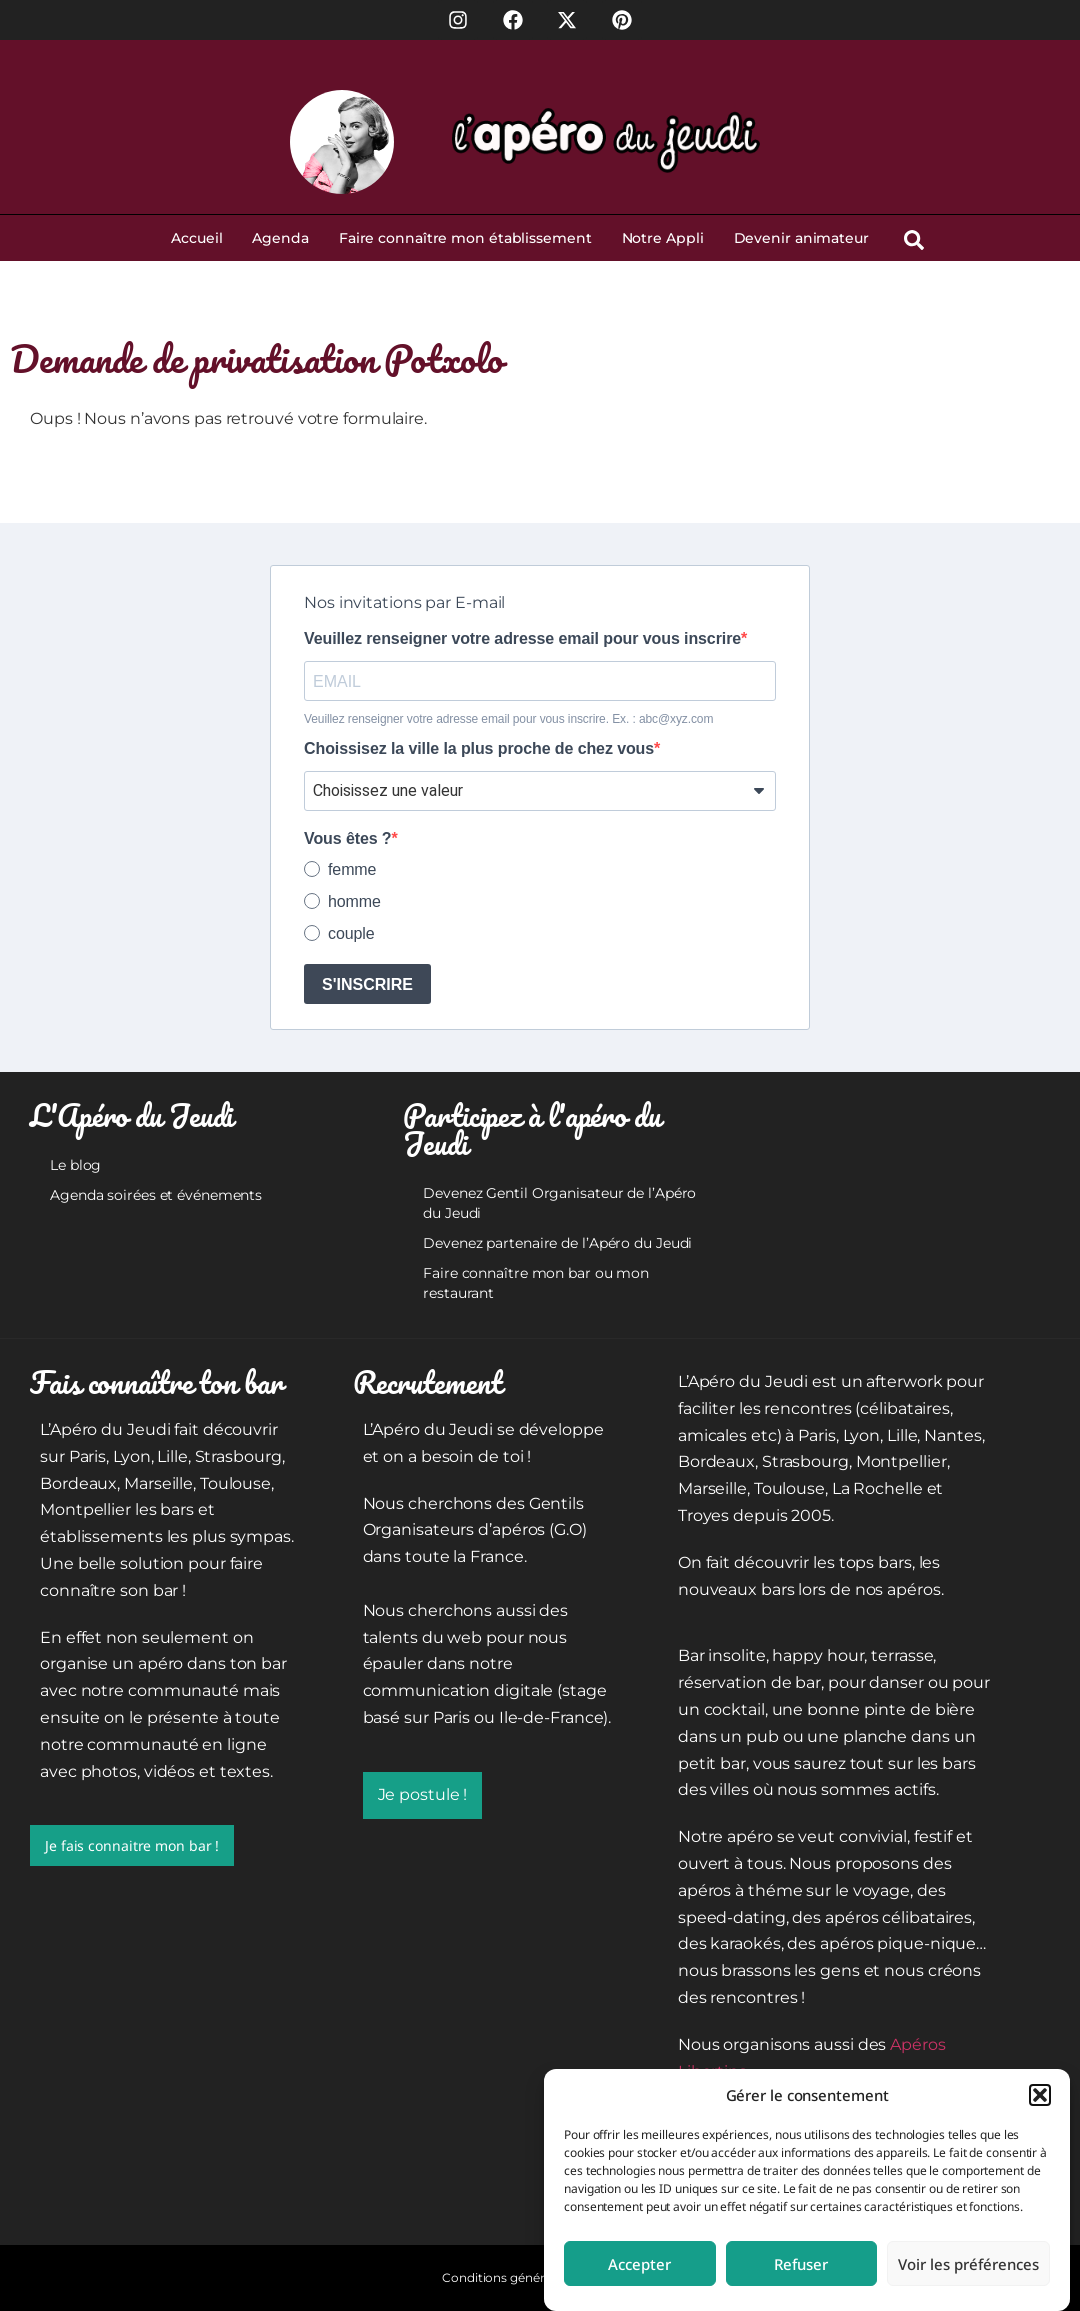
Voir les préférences (968, 2264)
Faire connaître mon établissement (465, 238)
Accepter (639, 2264)
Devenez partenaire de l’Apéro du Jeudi (557, 1243)
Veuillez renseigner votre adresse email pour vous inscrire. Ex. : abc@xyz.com (508, 719)
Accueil (196, 238)
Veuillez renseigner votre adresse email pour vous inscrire (522, 639)
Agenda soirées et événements (156, 1195)
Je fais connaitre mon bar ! (132, 1845)
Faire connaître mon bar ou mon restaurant (536, 1283)
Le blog (75, 1165)
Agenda (280, 238)
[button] (1040, 2095)
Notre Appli (663, 238)
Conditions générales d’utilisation (540, 2277)
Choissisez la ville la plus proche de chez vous (479, 749)
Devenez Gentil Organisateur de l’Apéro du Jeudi (559, 1203)
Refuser (801, 2264)
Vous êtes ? (348, 839)
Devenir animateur (801, 238)
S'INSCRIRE (367, 984)
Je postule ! (423, 1794)
